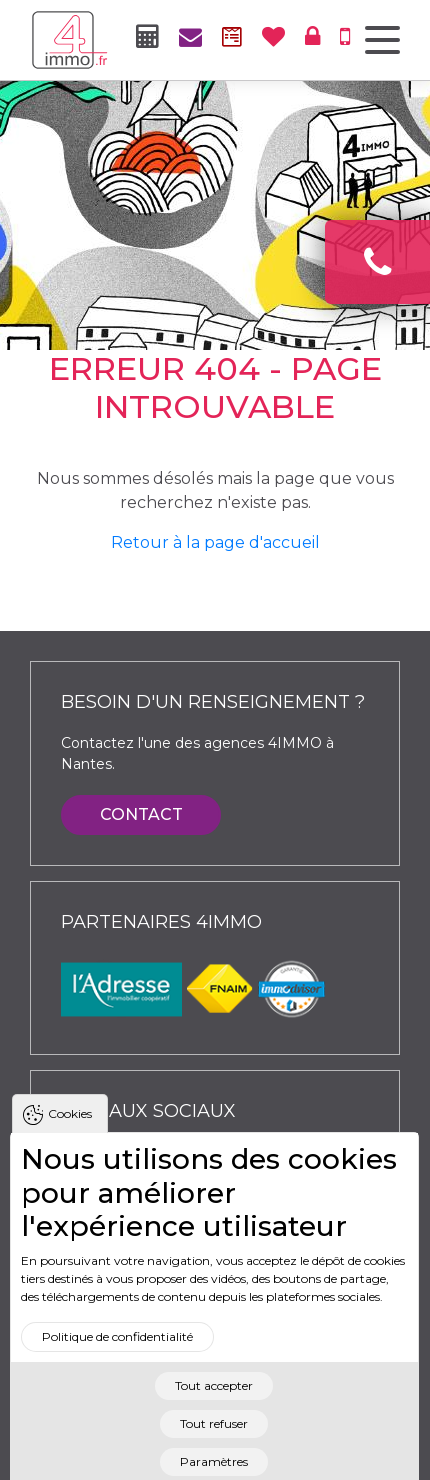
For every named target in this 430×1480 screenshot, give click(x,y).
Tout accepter (214, 1403)
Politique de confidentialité (117, 1354)
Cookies (70, 1131)
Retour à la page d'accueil (215, 542)
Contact (141, 814)
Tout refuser (214, 1441)
